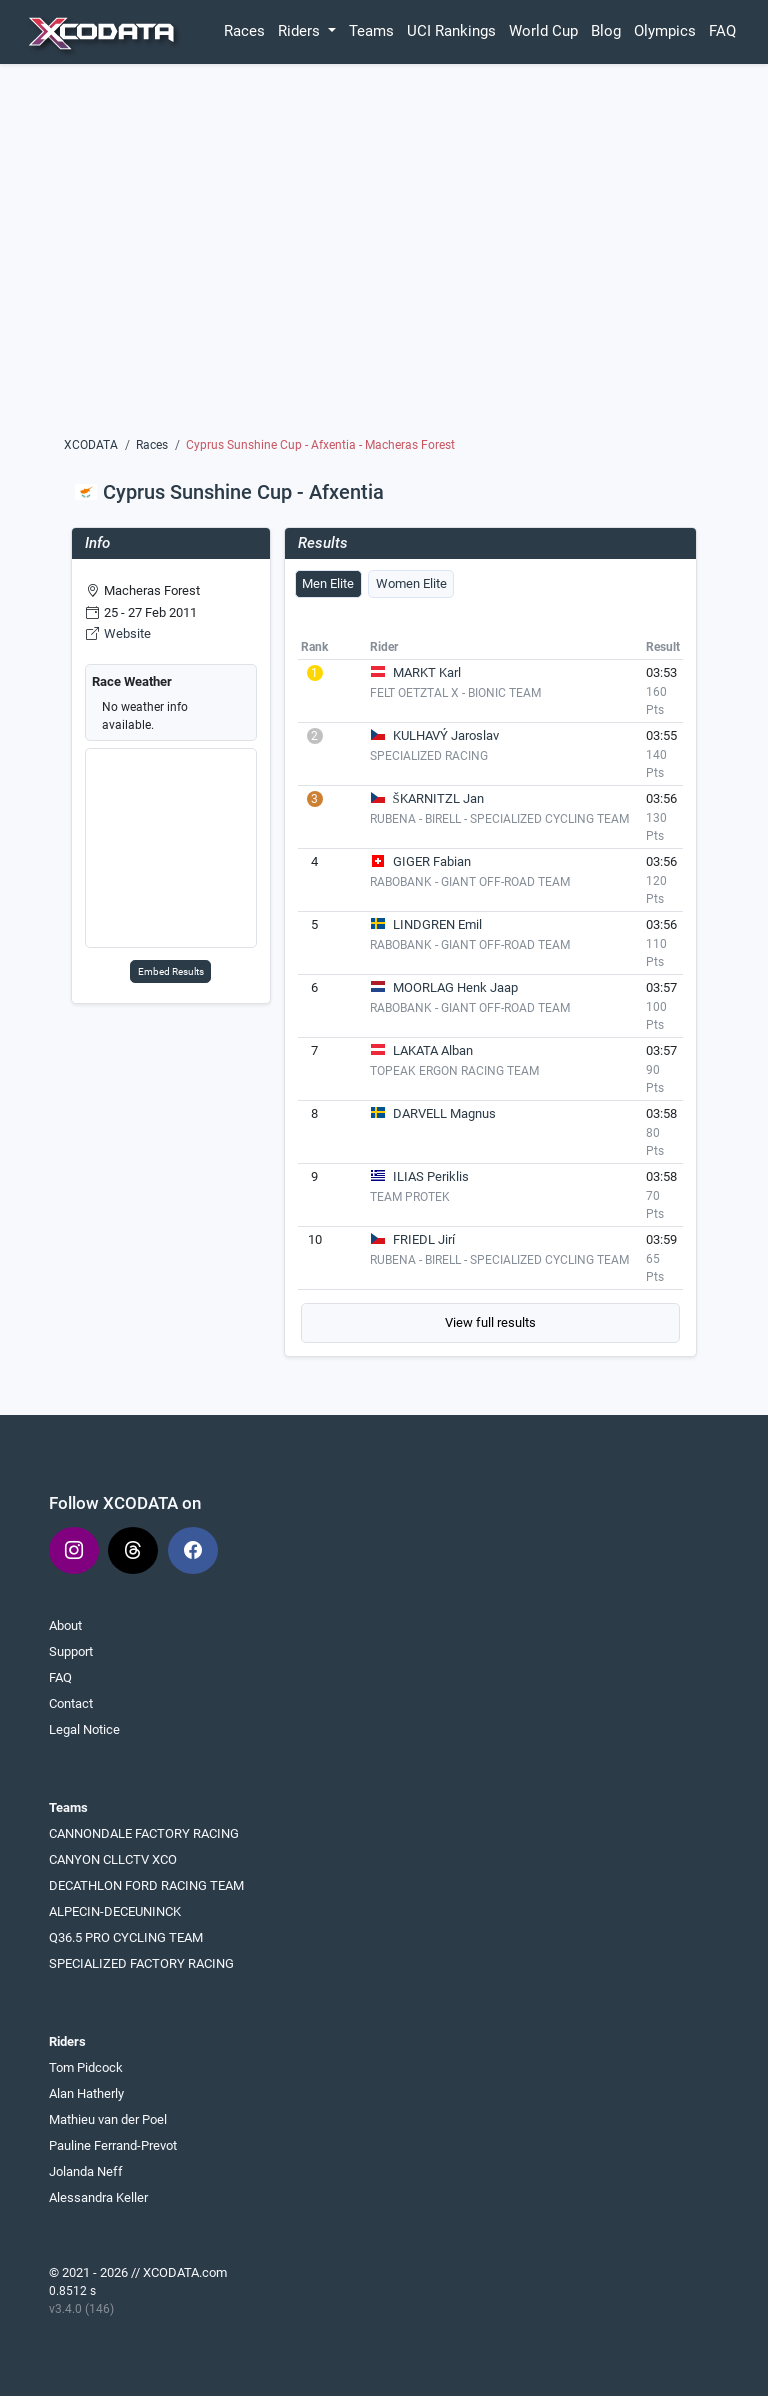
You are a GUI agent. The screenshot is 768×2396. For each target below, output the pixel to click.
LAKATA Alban (433, 1050)
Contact (71, 1703)
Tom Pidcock (86, 2067)
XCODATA (91, 445)
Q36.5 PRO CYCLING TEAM (126, 1937)
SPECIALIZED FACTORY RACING (141, 1963)
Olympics (665, 31)
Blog (606, 31)
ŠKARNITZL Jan (438, 798)
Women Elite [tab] (411, 583)
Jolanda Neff (86, 2171)
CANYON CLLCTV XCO (113, 1859)
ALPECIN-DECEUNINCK (115, 1911)
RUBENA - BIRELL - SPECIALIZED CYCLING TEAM (499, 819)
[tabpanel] (491, 988)
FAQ (722, 31)
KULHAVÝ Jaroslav (446, 735)
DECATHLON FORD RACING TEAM (146, 1885)
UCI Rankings (451, 31)
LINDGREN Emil (437, 924)
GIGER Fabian (432, 861)
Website (127, 633)
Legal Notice (84, 1729)
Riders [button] (301, 31)
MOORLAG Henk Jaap (455, 987)
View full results (490, 1322)
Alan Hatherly (86, 2093)
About (65, 1625)
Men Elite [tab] (328, 583)
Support (71, 1651)
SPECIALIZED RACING (429, 756)
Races (244, 31)
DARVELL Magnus (444, 1113)
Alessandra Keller (98, 2197)
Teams (371, 31)
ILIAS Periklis (431, 1176)
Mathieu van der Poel (108, 2119)
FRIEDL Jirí (424, 1239)
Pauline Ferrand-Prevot (113, 2145)
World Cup (543, 31)
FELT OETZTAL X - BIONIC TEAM (455, 693)
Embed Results (171, 971)
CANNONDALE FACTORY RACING (144, 1833)
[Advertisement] (384, 257)
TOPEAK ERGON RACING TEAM (454, 1071)
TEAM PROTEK (410, 1197)
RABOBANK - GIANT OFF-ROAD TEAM (470, 882)
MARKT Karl (427, 672)
